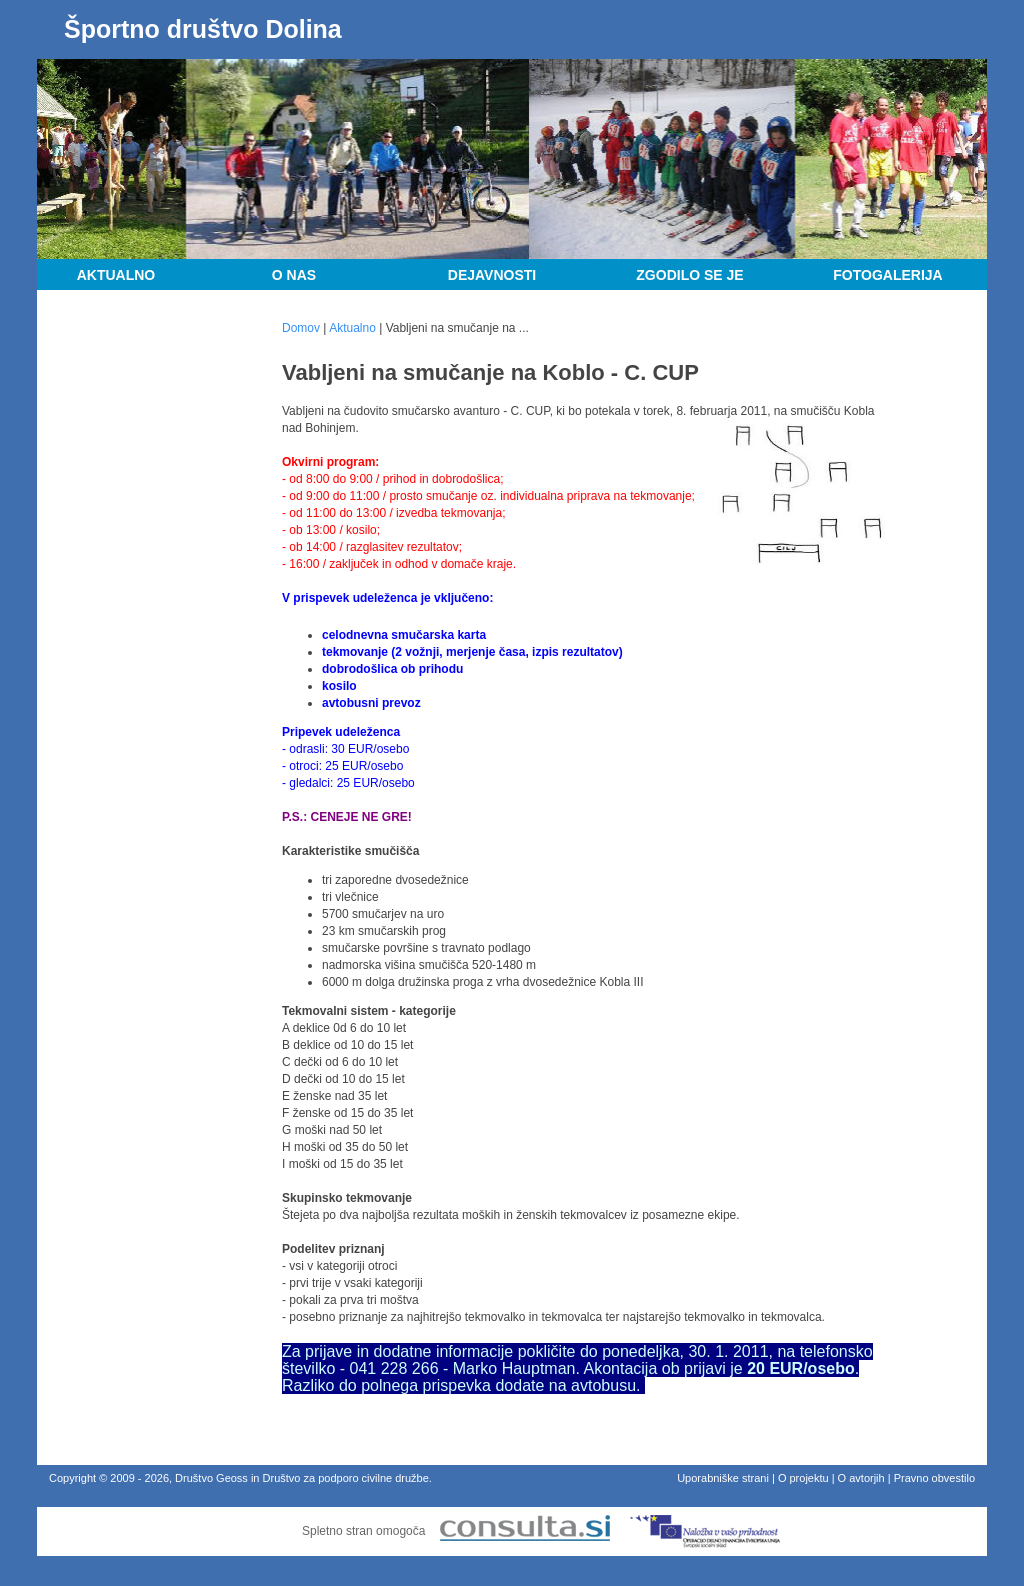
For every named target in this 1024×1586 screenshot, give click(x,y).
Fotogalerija (887, 275)
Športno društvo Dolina (203, 29)
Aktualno (116, 275)
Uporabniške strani (723, 1478)
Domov (301, 328)
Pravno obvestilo (934, 1478)
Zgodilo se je (689, 275)
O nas (294, 275)
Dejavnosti (492, 275)
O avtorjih (861, 1478)
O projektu (803, 1478)
